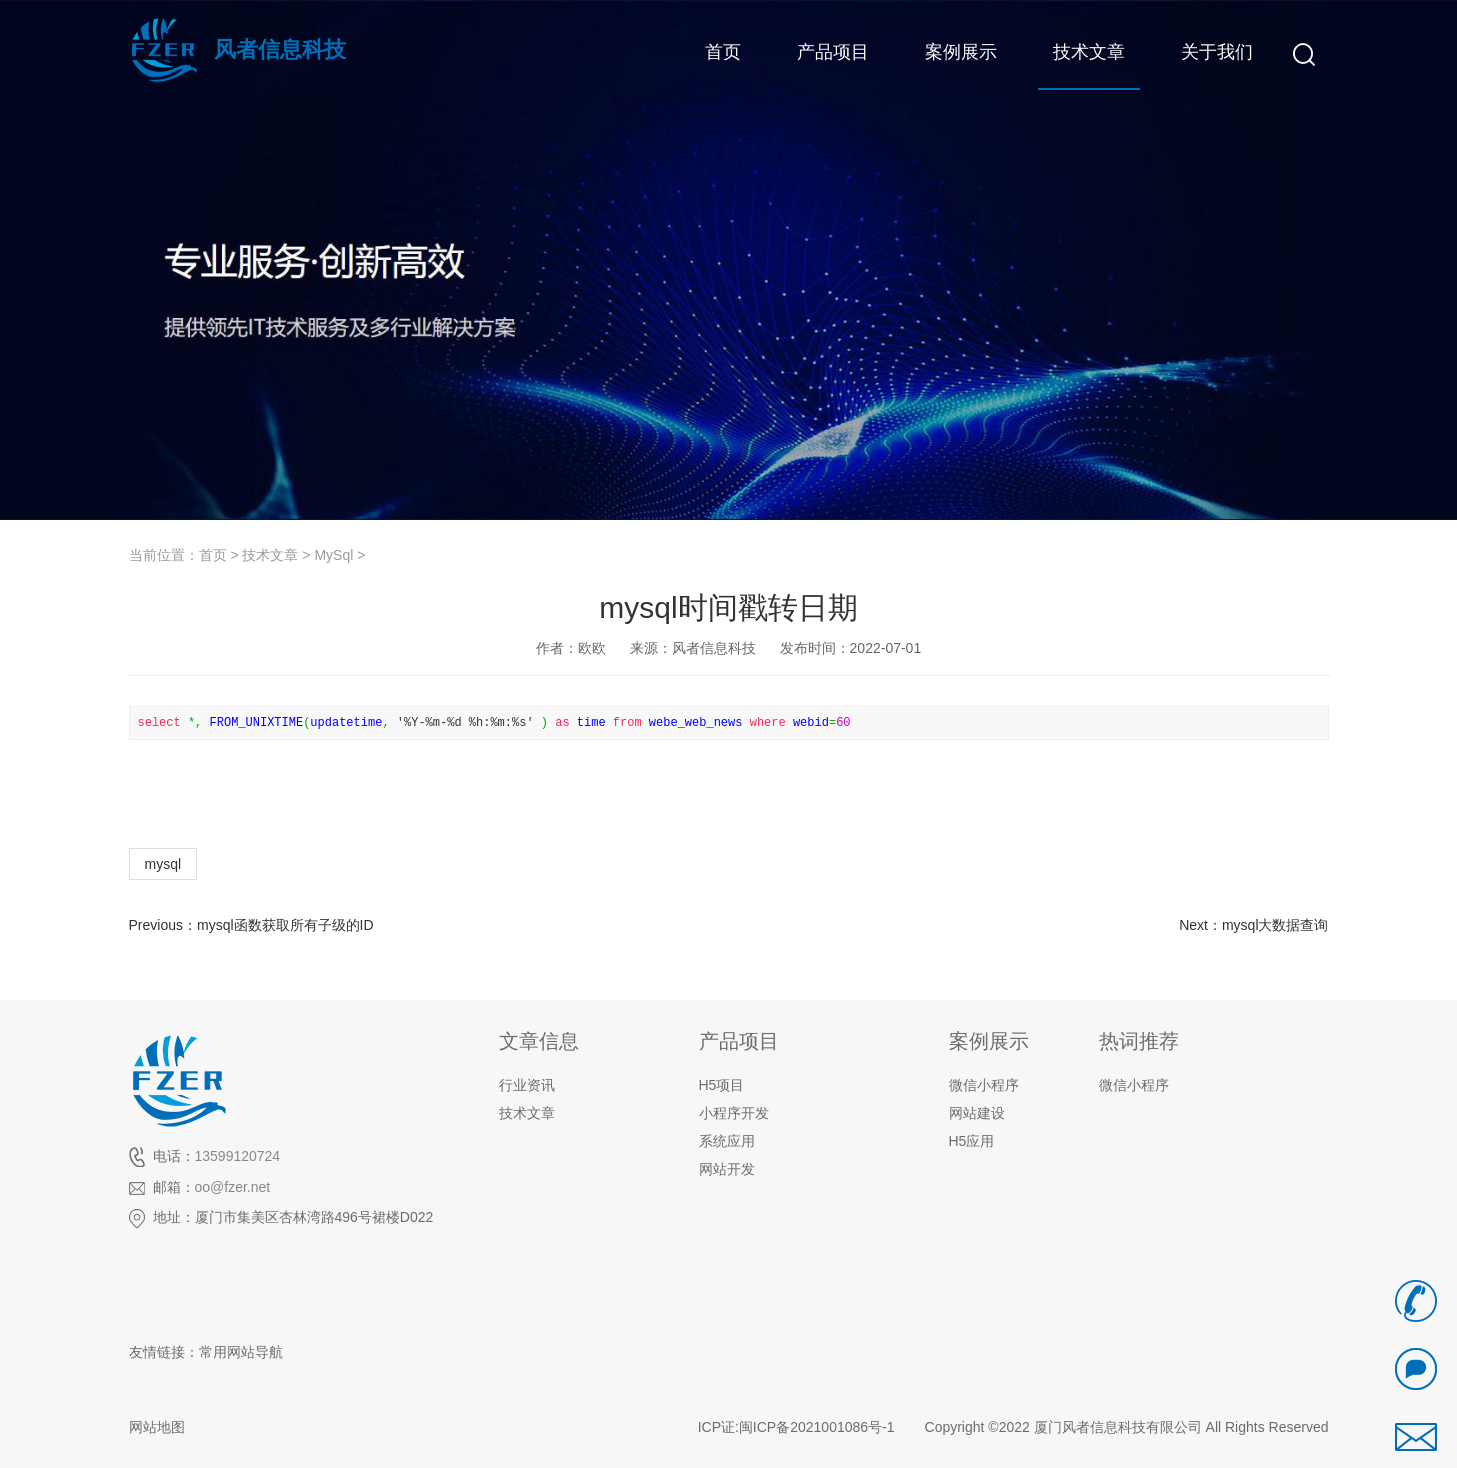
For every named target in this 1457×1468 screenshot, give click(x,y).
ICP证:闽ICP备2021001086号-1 (796, 1427)
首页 (213, 555)
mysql (163, 864)
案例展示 (989, 1041)
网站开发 (727, 1169)
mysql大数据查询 (1275, 925)
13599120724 (238, 1156)
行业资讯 (527, 1085)
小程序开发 (734, 1113)
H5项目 (722, 1085)
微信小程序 (1134, 1085)
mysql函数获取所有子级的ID (285, 925)
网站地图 (157, 1427)
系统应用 (727, 1141)
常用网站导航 (241, 1352)
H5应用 (972, 1141)
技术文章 (270, 555)
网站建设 (977, 1113)
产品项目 (739, 1041)
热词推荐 (1139, 1041)
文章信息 (539, 1041)
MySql (333, 555)
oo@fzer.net (233, 1187)
